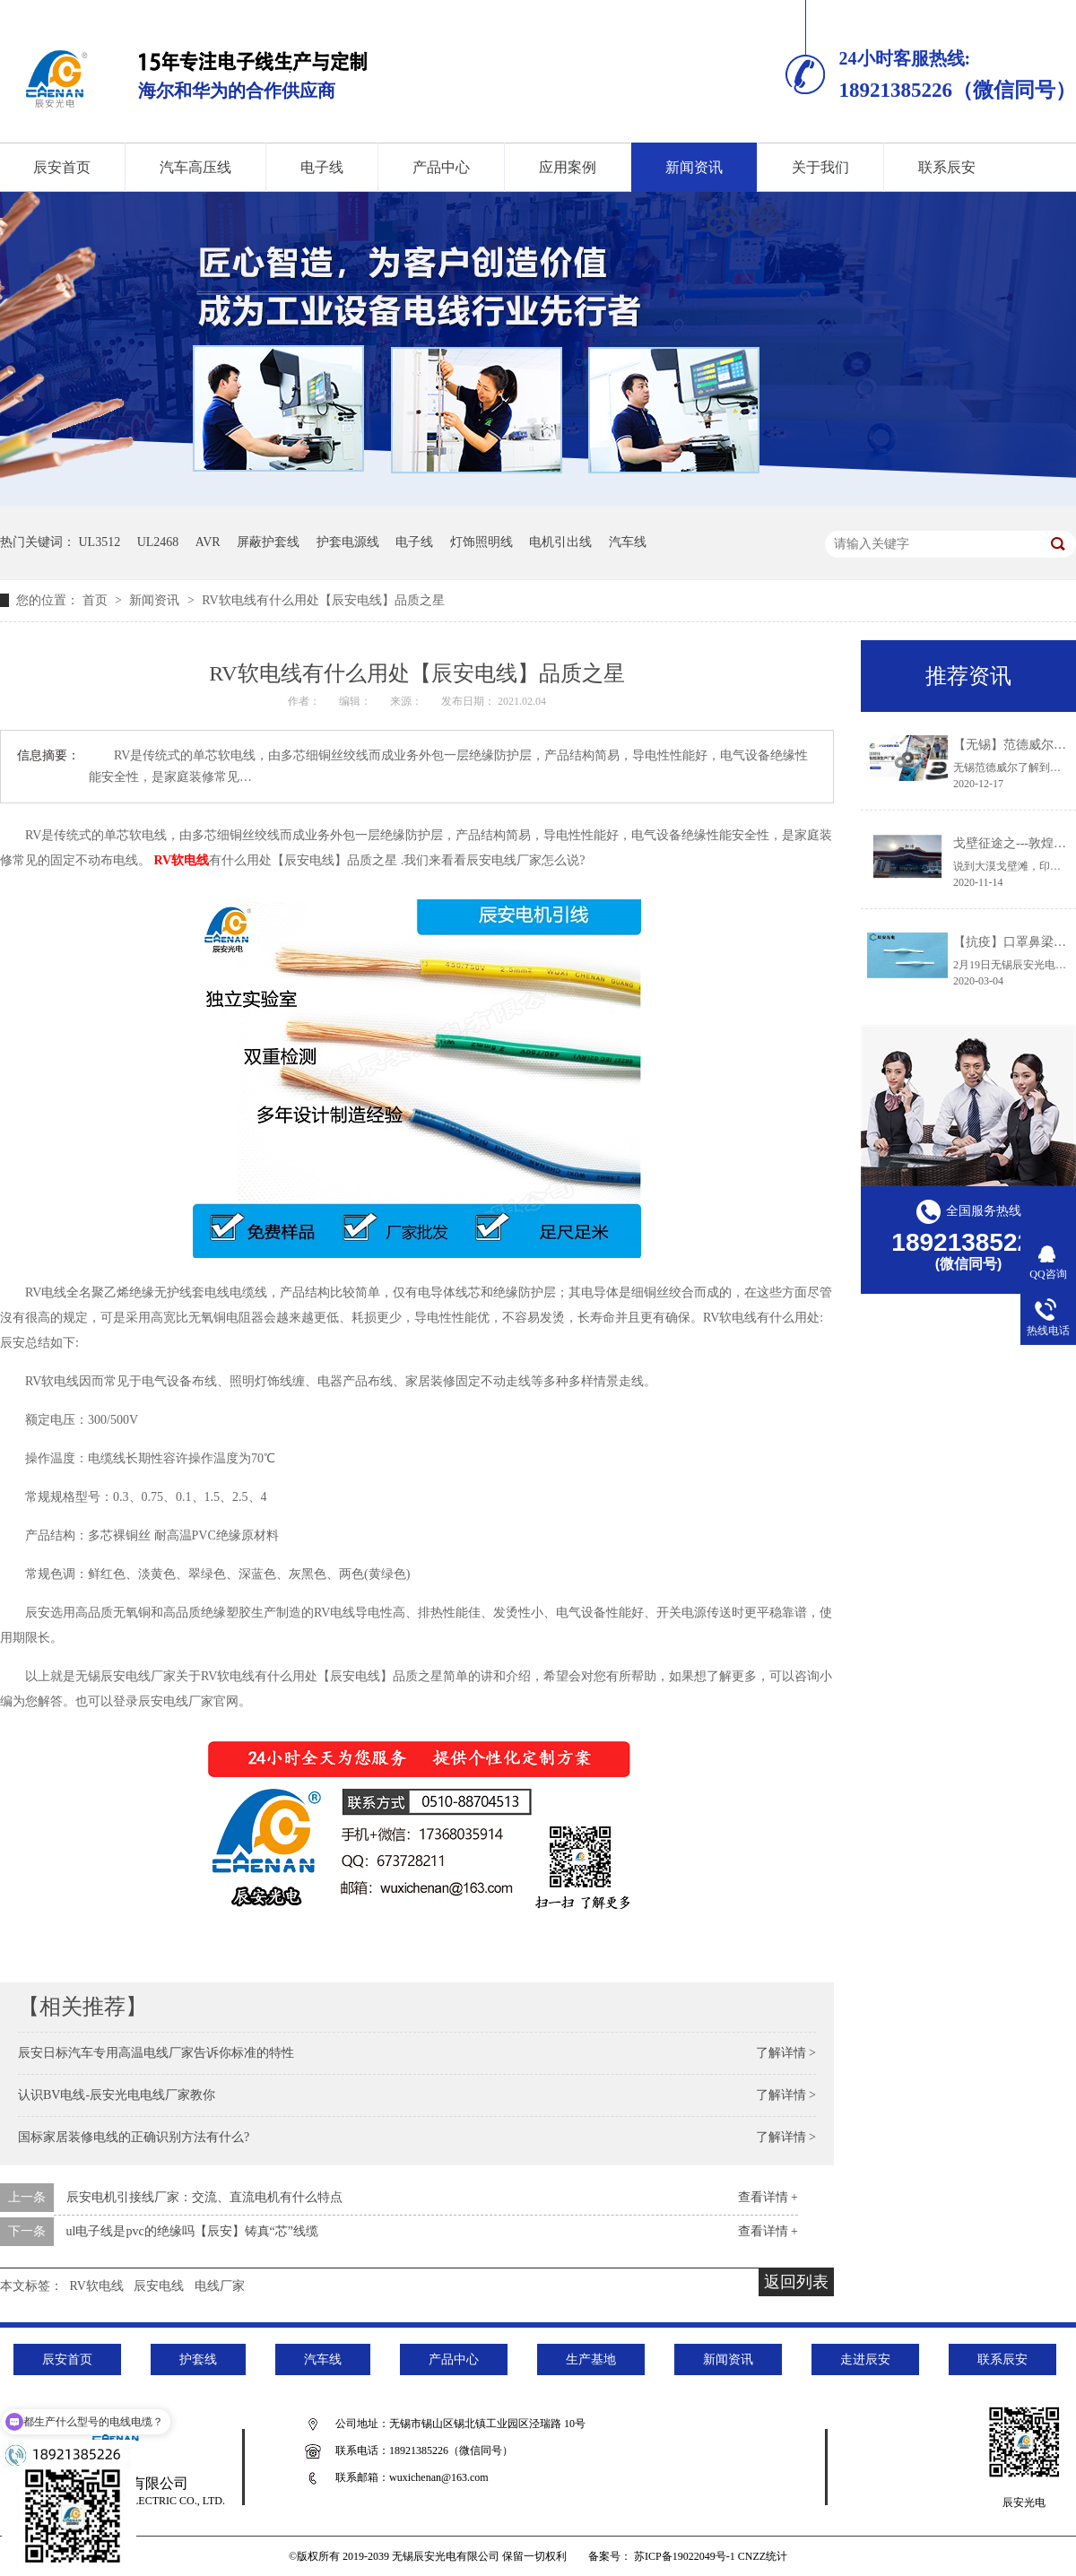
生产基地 (591, 2359)
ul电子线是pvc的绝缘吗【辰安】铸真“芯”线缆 (192, 2231)
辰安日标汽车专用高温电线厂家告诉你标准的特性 (156, 2053)
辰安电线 (159, 2286)
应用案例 (567, 167)
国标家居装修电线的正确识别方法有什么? (133, 2137)
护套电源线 (348, 542)
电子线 (321, 167)
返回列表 (796, 2282)
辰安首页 (67, 2359)
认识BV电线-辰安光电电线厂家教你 (116, 2095)
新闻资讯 (694, 167)
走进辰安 (865, 2359)
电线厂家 (220, 2286)
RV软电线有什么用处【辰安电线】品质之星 (323, 600)
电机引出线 (560, 542)
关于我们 (820, 167)
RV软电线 (182, 860)
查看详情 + (768, 2197)
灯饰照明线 (481, 542)
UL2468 (158, 542)
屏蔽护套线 (268, 542)
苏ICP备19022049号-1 (684, 2556)
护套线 (198, 2359)
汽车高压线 (195, 167)
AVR (208, 542)
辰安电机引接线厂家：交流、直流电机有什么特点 (204, 2197)
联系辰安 (947, 167)
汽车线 (627, 542)
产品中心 (441, 167)
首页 (96, 600)
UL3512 (100, 542)
